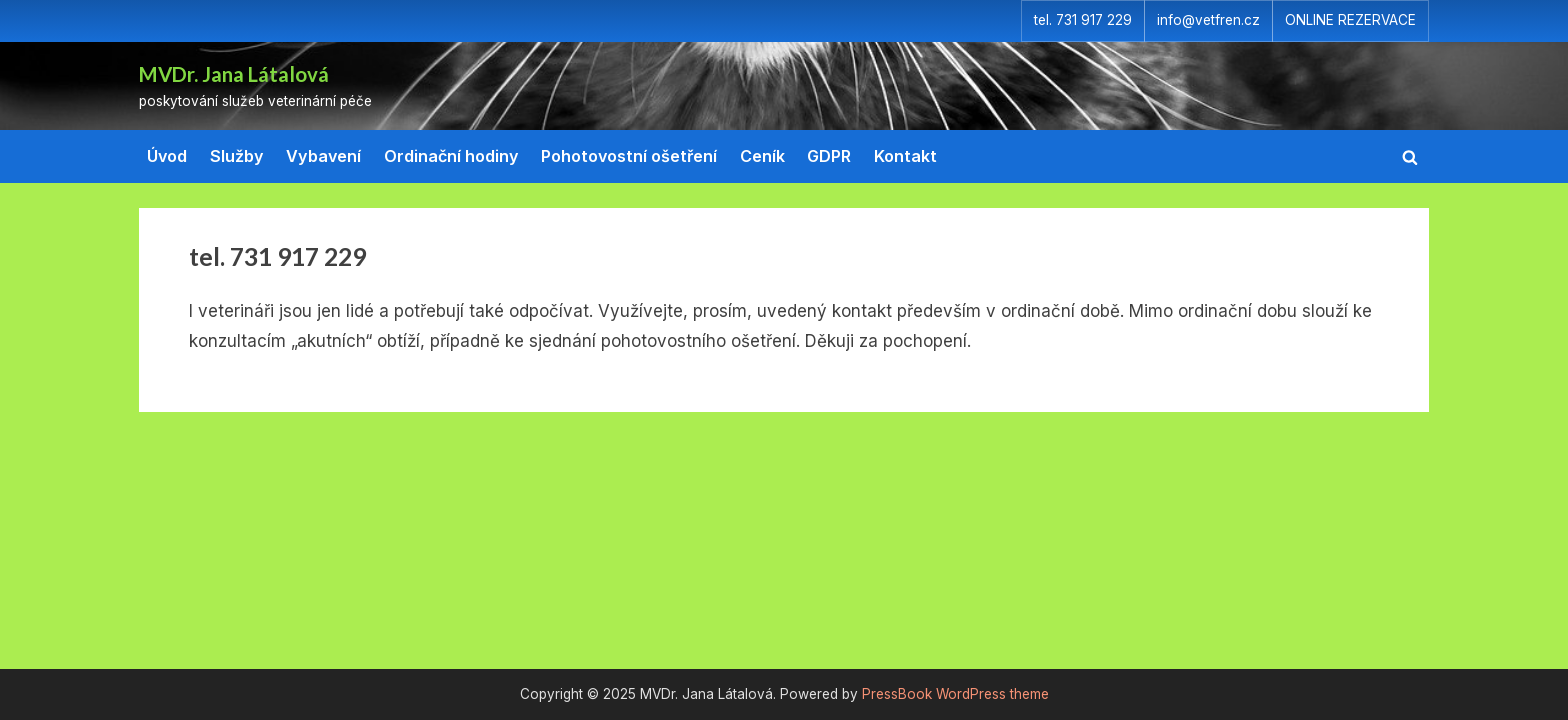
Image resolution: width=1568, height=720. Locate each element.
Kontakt (905, 156)
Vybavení (323, 156)
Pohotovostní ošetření (629, 156)
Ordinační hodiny (451, 156)
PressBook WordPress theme (955, 694)
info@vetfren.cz (1208, 20)
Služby (237, 156)
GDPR (829, 156)
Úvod (167, 156)
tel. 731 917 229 (1083, 20)
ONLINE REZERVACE (1350, 20)
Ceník (762, 156)
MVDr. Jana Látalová (234, 74)
